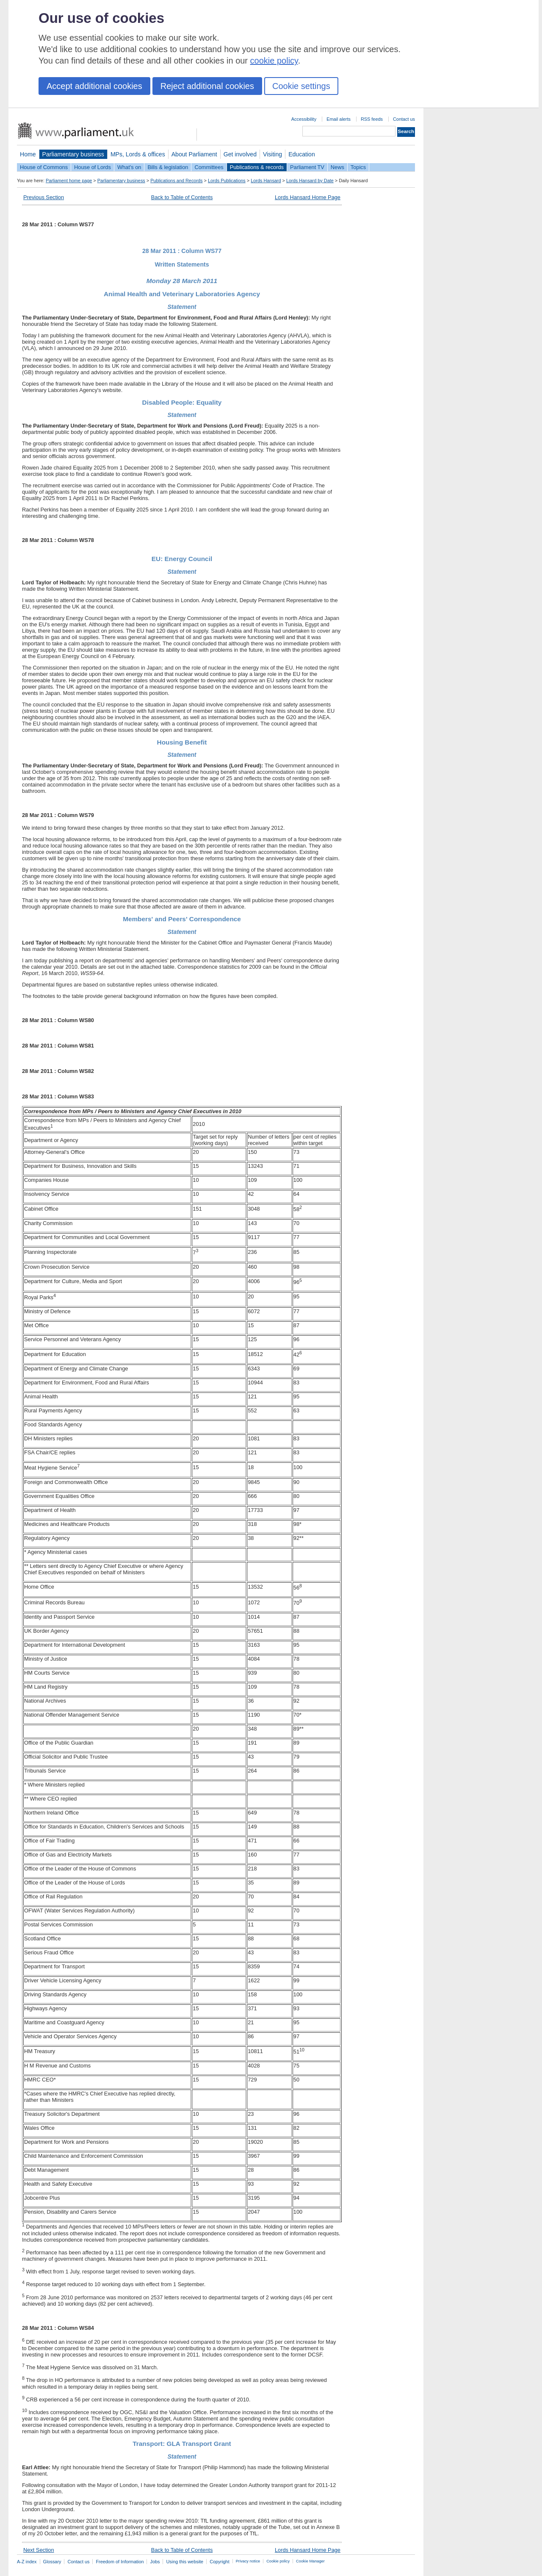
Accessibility (303, 119)
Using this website (184, 2561)
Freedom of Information (120, 2561)
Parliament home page (69, 180)
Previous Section (43, 197)
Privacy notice (248, 2561)
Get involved (240, 154)
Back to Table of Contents (182, 197)
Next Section (38, 2550)
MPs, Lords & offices (138, 154)
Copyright (220, 2561)
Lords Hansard (266, 180)
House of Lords (92, 167)
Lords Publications (227, 180)
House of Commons (44, 167)
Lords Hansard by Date (310, 180)
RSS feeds (372, 119)
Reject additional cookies (207, 86)
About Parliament (194, 154)
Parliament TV (307, 167)
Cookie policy (278, 2561)
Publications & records (257, 167)
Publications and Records (176, 180)
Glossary (52, 2561)
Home (28, 154)
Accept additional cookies (94, 86)
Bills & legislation (167, 167)
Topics (358, 167)
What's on (129, 167)
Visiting (272, 154)
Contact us (404, 119)
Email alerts (338, 119)
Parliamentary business (73, 154)
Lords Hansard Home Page (307, 197)
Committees (208, 167)
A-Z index (27, 2561)
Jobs (155, 2561)
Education (301, 154)
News (337, 167)
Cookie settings (301, 86)
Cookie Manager (310, 2561)
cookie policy (274, 60)
